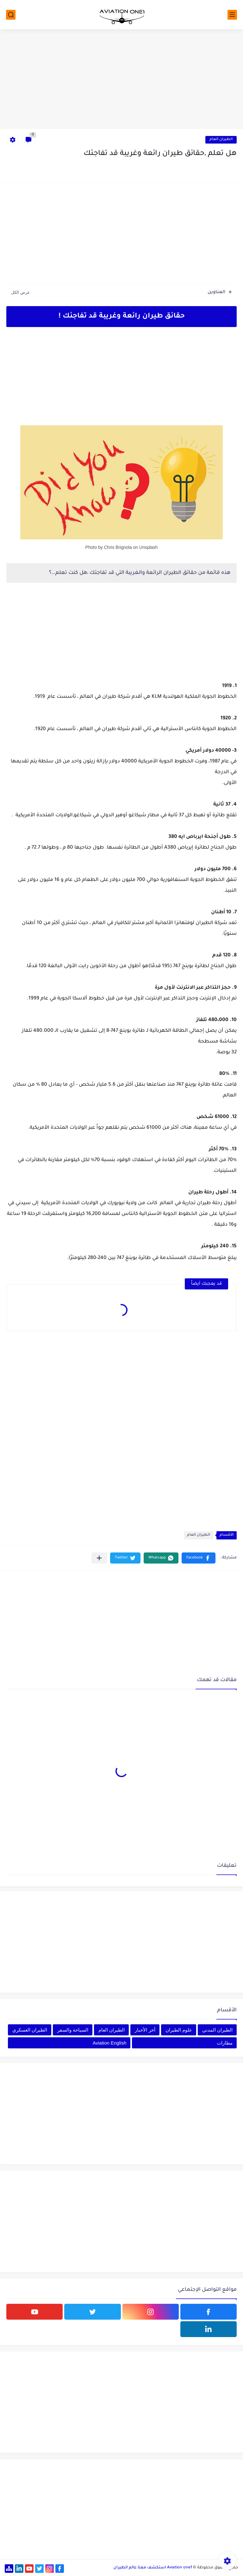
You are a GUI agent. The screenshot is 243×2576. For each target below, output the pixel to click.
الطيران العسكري (29, 2030)
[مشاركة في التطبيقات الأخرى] (99, 1558)
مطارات (225, 2043)
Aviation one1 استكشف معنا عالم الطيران (152, 2568)
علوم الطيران (178, 2030)
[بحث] (11, 15)
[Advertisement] (121, 79)
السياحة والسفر (72, 2030)
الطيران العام (221, 140)
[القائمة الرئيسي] (232, 15)
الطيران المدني (217, 2030)
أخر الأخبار (145, 2030)
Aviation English (109, 2043)
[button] (198, 1558)
